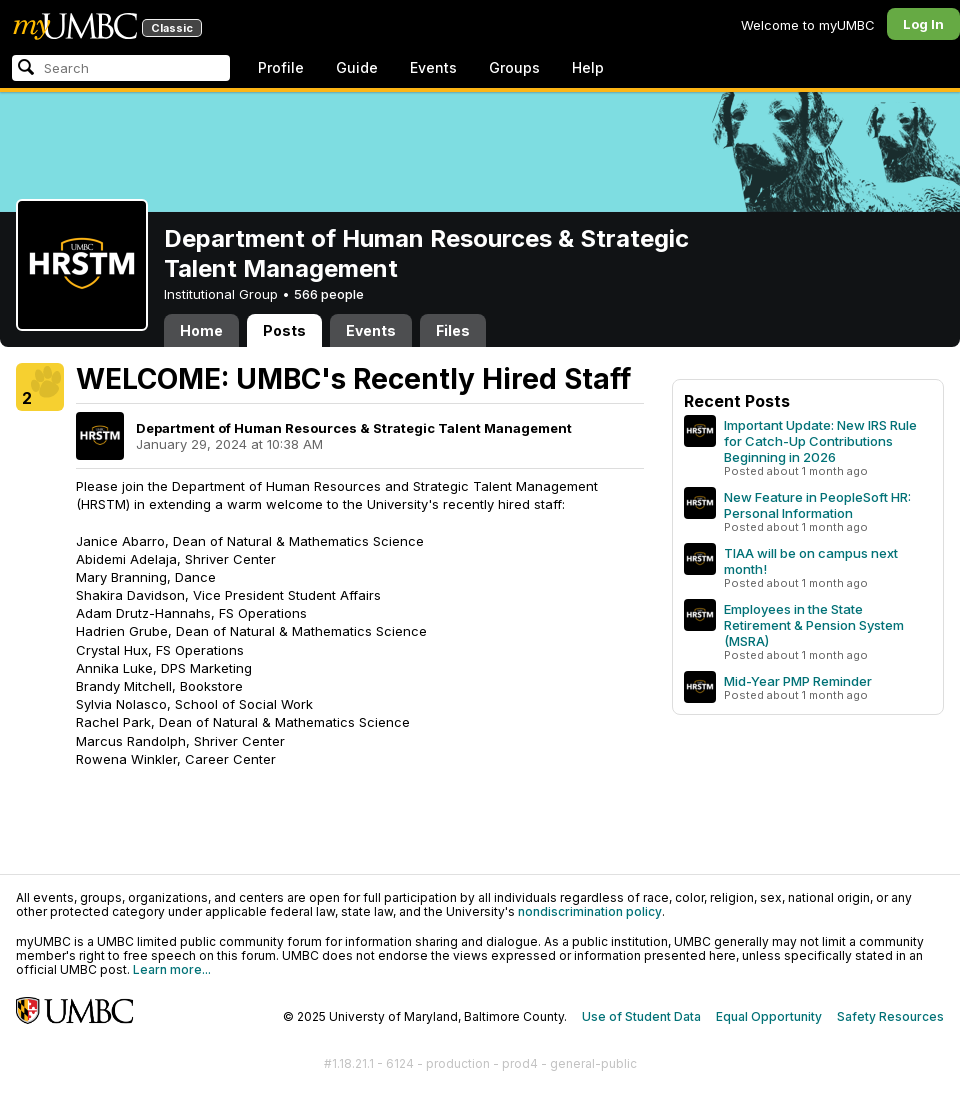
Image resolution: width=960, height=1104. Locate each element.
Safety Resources (890, 1016)
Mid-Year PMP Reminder (798, 681)
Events (433, 67)
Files (453, 330)
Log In (923, 24)
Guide (357, 67)
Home (201, 330)
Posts (284, 330)
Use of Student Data (641, 1016)
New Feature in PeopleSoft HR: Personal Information (817, 505)
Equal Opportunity (769, 1016)
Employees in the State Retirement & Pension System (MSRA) (814, 625)
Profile (281, 67)
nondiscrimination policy (590, 911)
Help (588, 67)
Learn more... (172, 969)
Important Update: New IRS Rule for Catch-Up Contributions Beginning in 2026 (820, 441)
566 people (329, 294)
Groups (514, 67)
